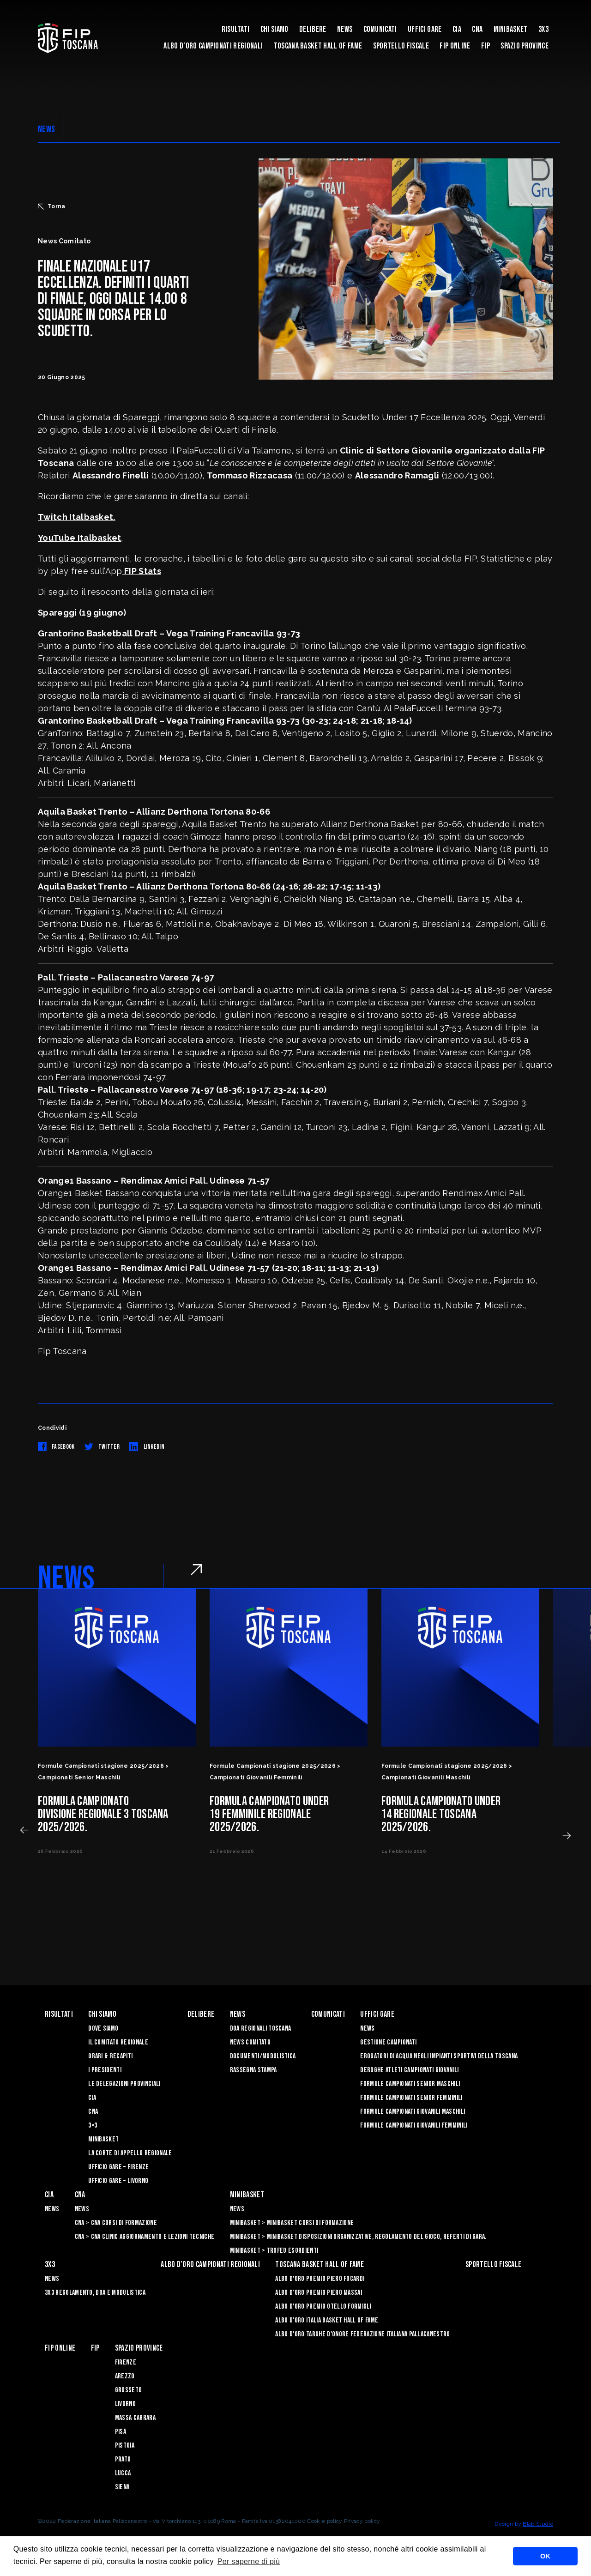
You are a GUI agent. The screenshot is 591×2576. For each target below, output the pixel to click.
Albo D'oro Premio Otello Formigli (323, 2306)
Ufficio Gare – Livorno (118, 2181)
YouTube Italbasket (79, 538)
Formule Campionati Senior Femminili (411, 2097)
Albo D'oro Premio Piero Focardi (319, 2278)
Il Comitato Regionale (118, 2042)
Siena (122, 2487)
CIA (456, 29)
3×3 (92, 2125)
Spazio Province (525, 46)
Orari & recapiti (110, 2056)
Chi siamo (274, 29)
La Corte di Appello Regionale (130, 2153)
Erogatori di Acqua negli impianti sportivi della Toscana (439, 2056)
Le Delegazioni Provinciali (124, 2084)
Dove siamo (103, 2028)
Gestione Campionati (388, 2042)
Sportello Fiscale (401, 46)
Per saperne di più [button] (248, 2561)
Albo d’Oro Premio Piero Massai (318, 2292)
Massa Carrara (135, 2417)
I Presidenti (104, 2070)
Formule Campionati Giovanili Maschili (412, 2111)
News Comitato (250, 2042)
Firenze (125, 2362)
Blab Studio (538, 2524)
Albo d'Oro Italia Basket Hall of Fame (326, 2320)
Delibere (312, 29)
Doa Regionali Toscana (260, 2028)
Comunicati (380, 29)
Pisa (120, 2431)
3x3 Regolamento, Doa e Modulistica (95, 2292)
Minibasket (511, 29)
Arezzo (125, 2376)
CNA (477, 29)
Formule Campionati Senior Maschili (410, 2084)
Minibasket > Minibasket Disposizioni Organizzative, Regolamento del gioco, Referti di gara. (358, 2236)
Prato (123, 2459)
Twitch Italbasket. (76, 517)
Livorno (125, 2404)
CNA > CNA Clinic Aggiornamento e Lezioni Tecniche (145, 2236)
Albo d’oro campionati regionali (213, 46)
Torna (52, 206)
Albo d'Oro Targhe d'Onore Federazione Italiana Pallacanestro (362, 2334)
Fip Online (455, 46)
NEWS (46, 129)
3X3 (543, 29)
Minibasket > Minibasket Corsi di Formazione (292, 2223)
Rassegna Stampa (253, 2070)
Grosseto (128, 2390)
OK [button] (545, 2556)
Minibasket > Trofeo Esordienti (274, 2250)
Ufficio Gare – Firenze (118, 2167)
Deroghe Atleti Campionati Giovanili (409, 2070)
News (344, 29)
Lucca (123, 2473)
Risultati (236, 29)
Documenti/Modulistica (263, 2056)
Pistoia (124, 2445)
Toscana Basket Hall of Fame (318, 46)
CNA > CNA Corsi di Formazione (116, 2223)
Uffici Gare (425, 29)
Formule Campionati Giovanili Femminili (413, 2125)
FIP (485, 46)
